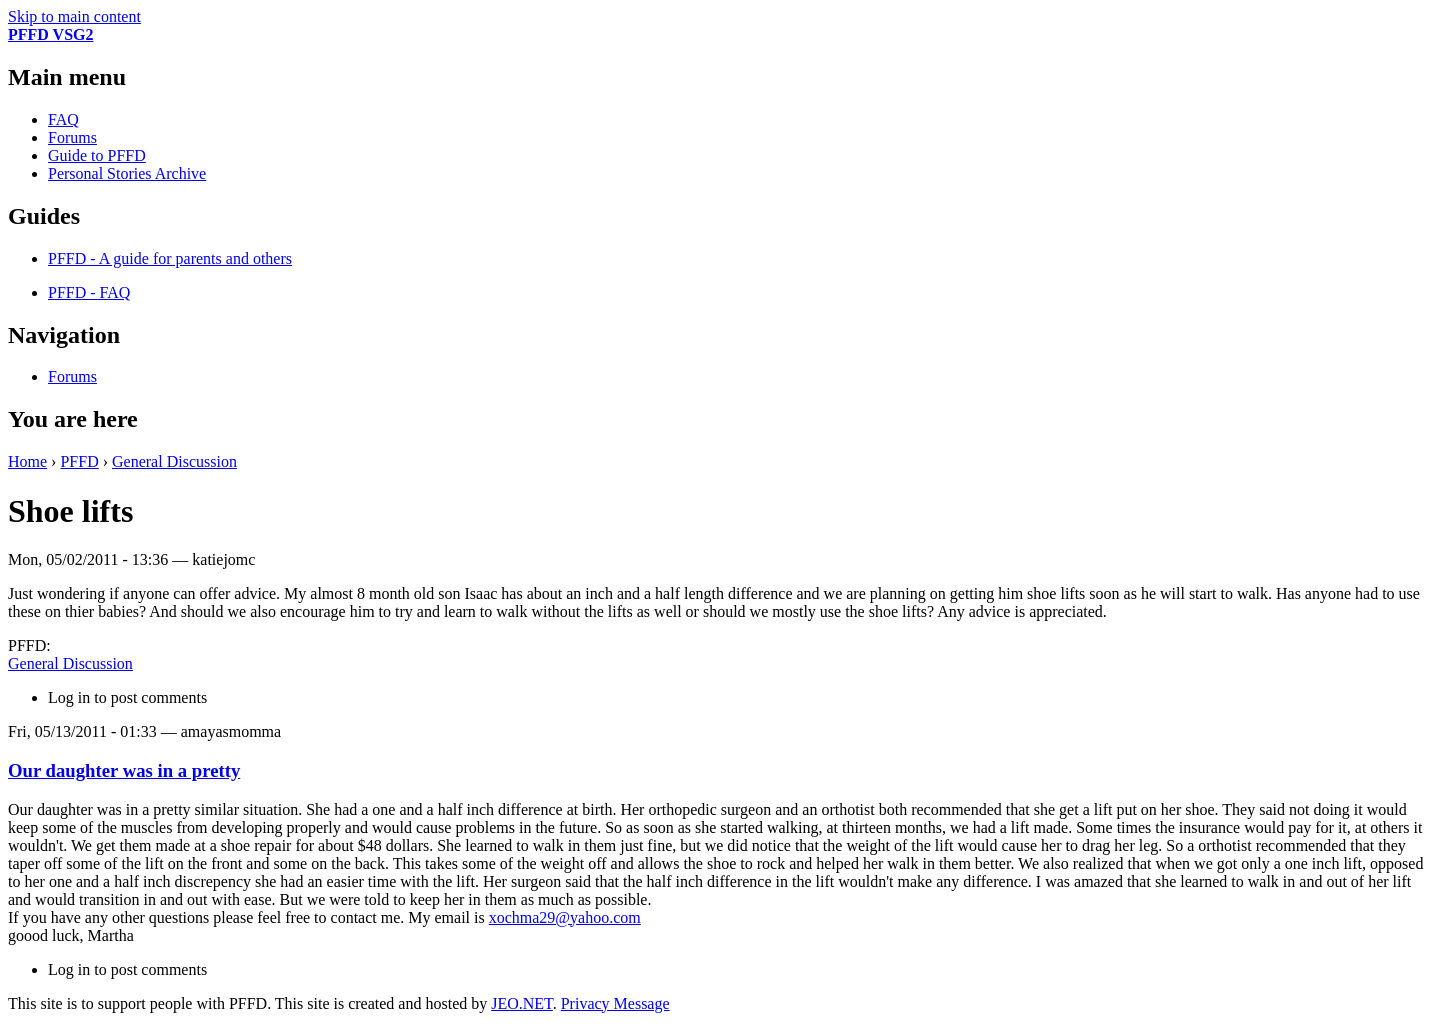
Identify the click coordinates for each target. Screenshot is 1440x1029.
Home (27, 461)
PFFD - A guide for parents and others (170, 258)
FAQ (63, 119)
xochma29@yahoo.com (565, 917)
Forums (72, 137)
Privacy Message (615, 1003)
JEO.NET (521, 1003)
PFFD (79, 461)
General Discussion (174, 461)
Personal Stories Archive (127, 173)
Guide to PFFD (97, 155)
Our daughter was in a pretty (124, 770)
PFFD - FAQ (89, 292)
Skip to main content (74, 16)
